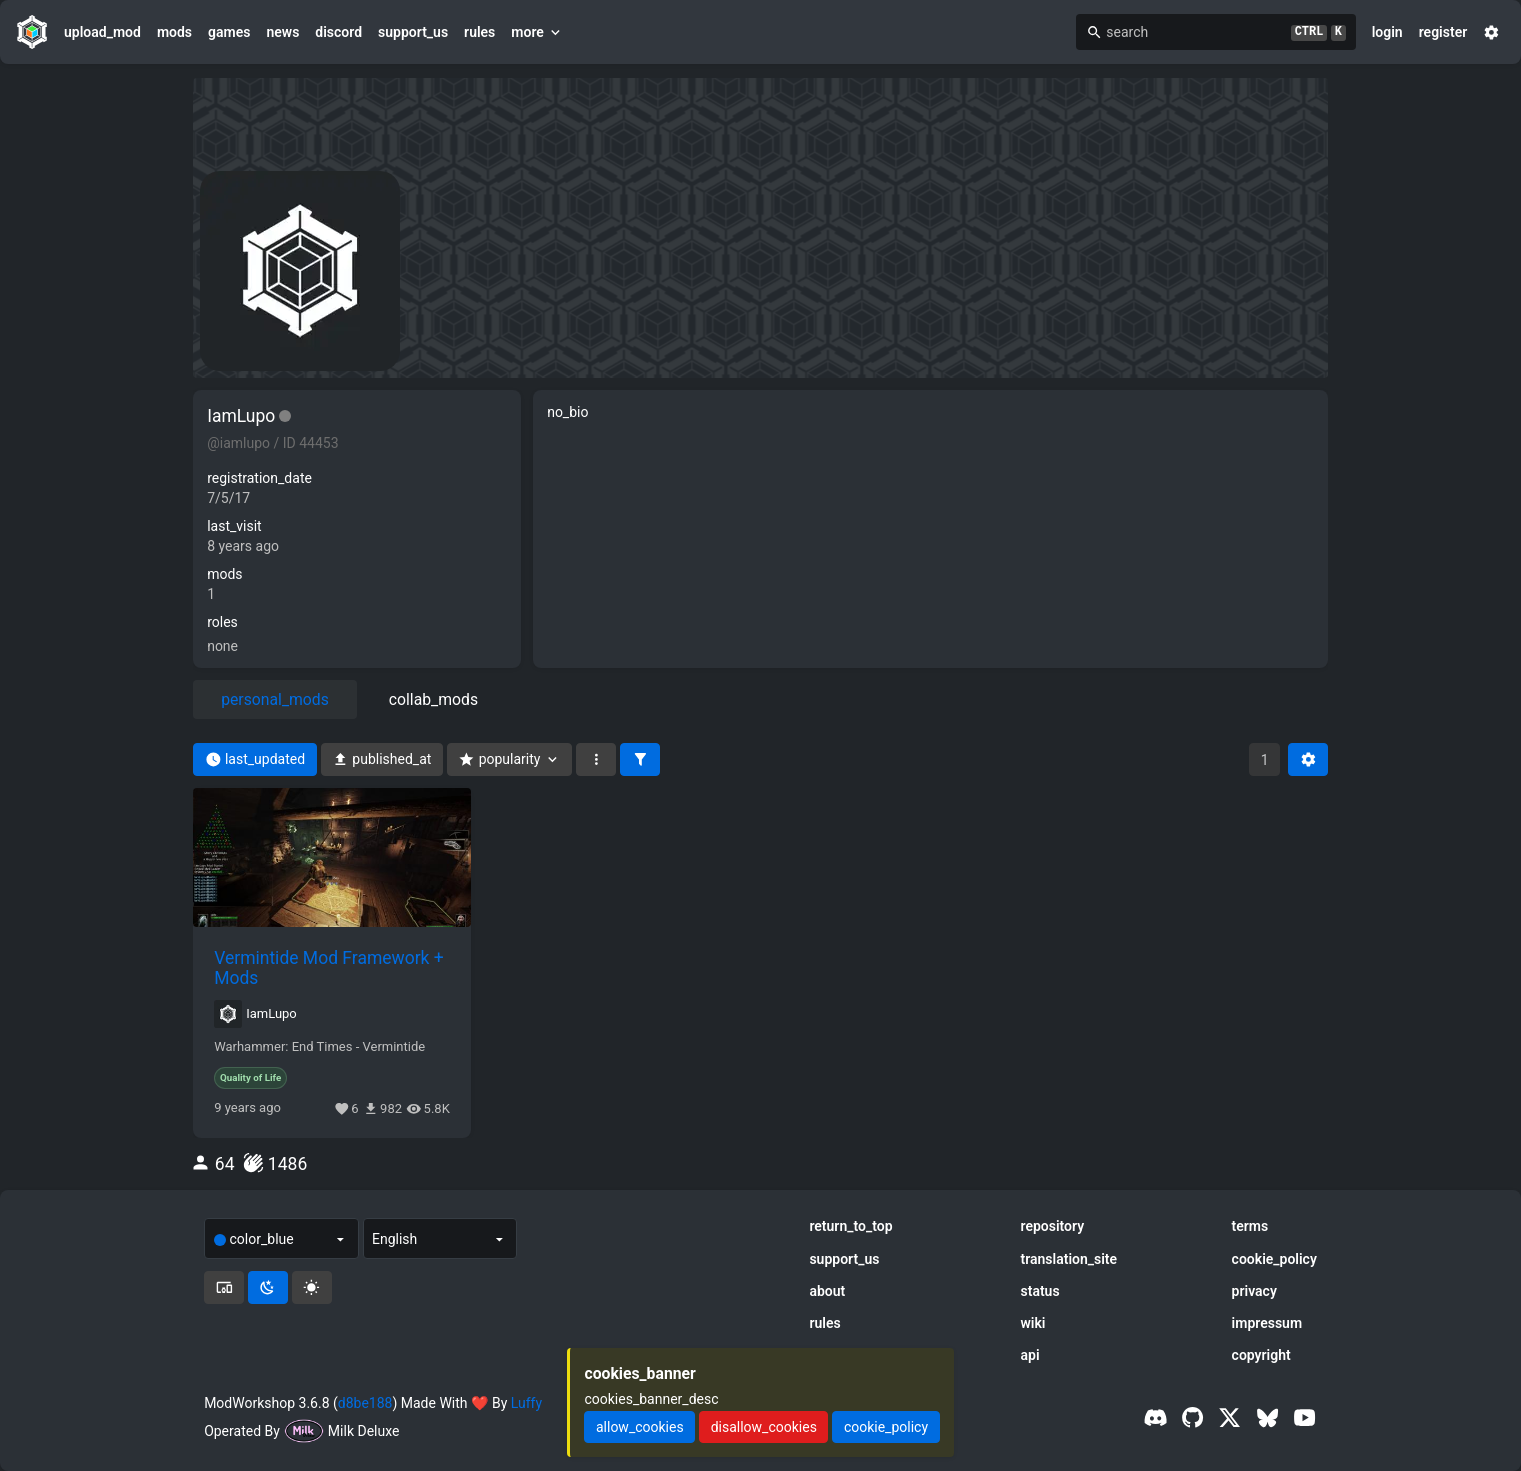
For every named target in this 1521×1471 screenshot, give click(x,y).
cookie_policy (1274, 1259)
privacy (1254, 1291)
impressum (1267, 1323)
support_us (413, 32)
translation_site (1069, 1259)
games (229, 32)
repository (1053, 1226)
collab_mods (433, 699)
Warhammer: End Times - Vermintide (319, 1047)
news (282, 32)
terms (1250, 1226)
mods (174, 32)
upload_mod (102, 32)
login (1387, 32)
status (1040, 1291)
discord (338, 32)
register (1443, 32)
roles (222, 622)
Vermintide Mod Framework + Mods (329, 968)
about (827, 1291)
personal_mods (275, 699)
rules (479, 32)
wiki (1033, 1323)
